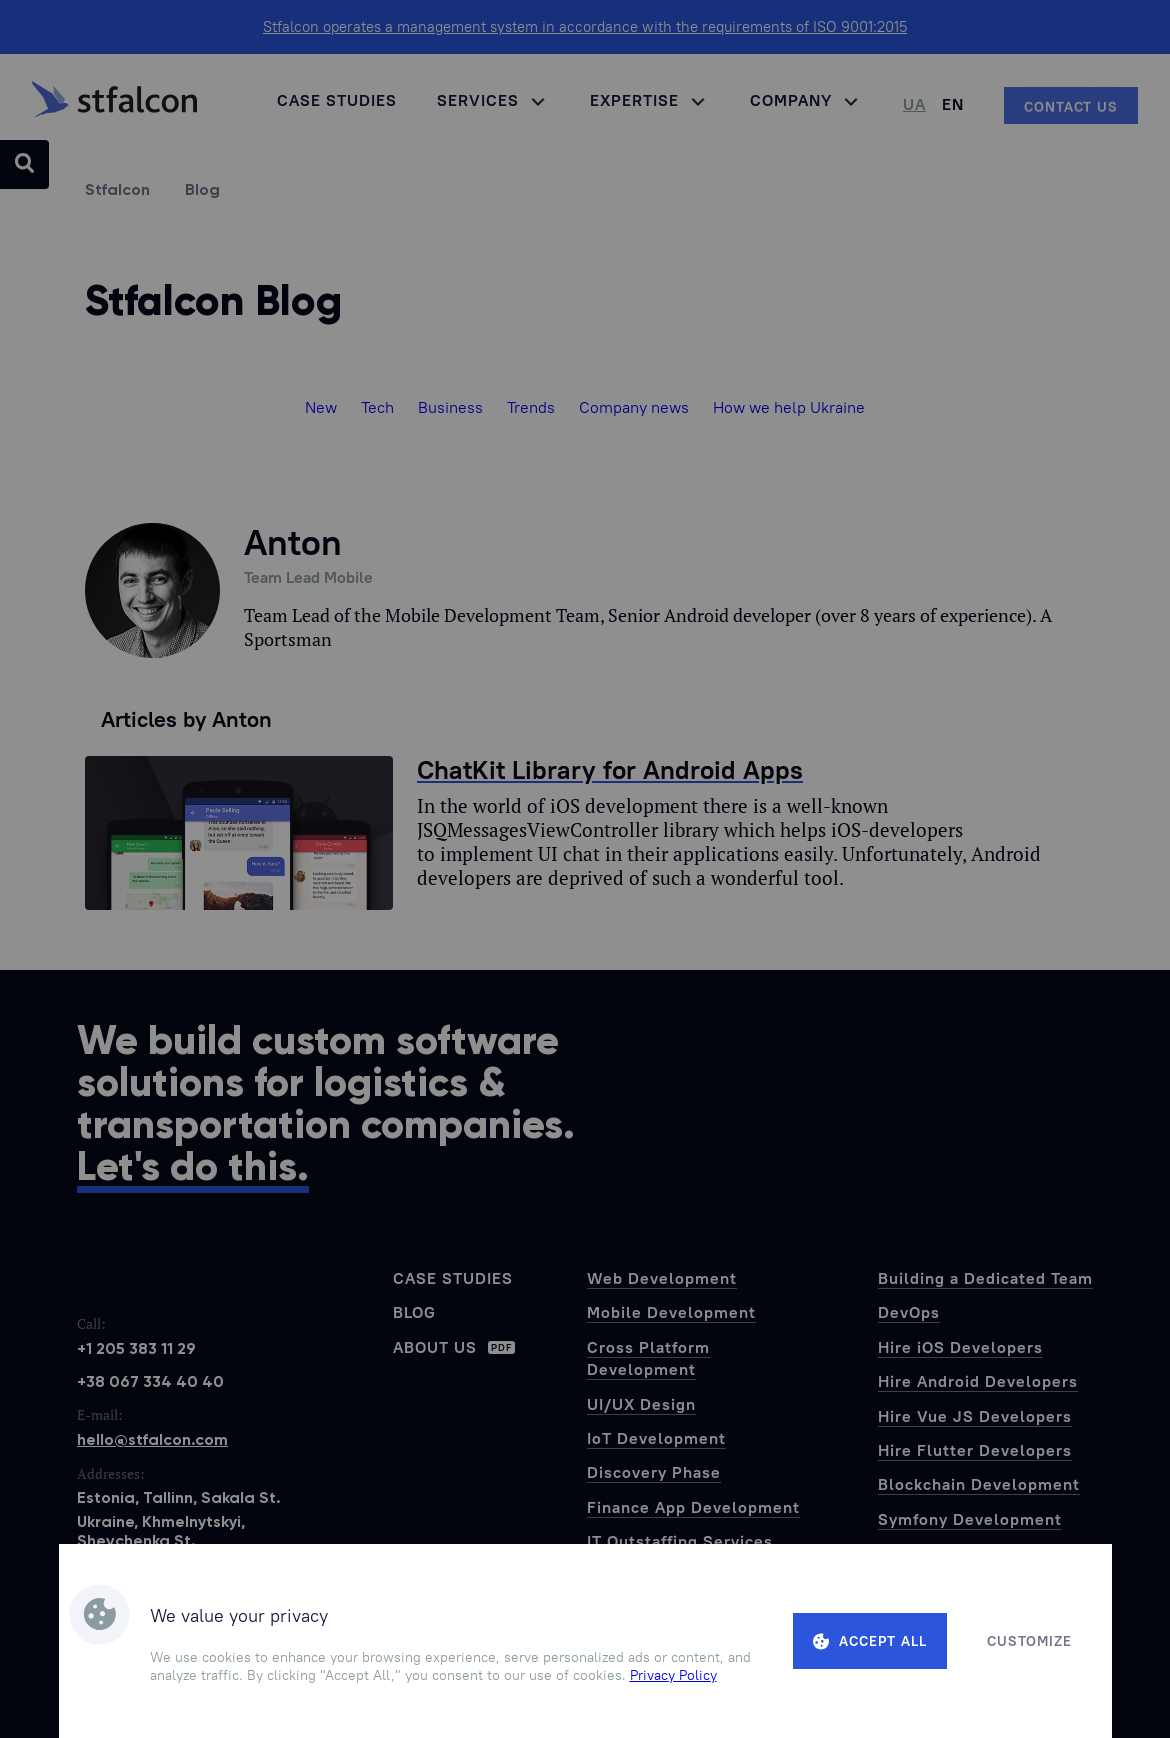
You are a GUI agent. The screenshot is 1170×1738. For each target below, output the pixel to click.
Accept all (870, 1641)
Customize (1029, 1641)
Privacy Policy (673, 1675)
